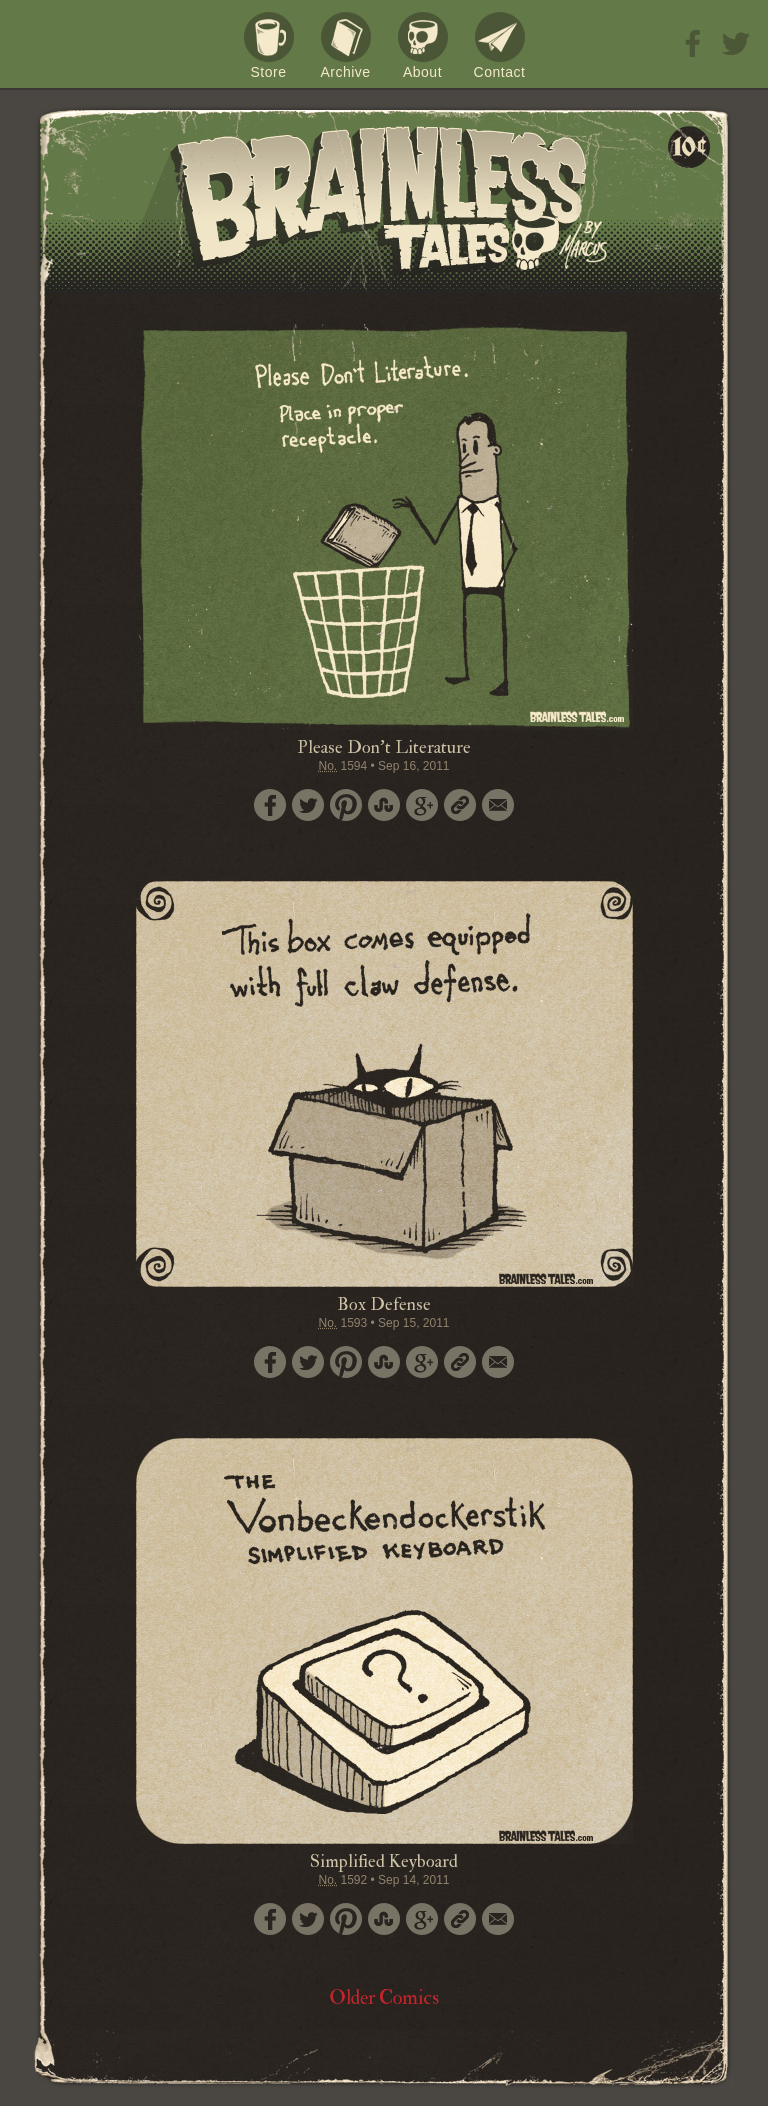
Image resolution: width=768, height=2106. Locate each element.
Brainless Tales (384, 200)
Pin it (346, 805)
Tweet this (308, 805)
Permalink (460, 805)
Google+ (422, 805)
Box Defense (384, 1304)
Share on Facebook (270, 805)
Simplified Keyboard (384, 1861)
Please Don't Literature (384, 747)
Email (498, 805)
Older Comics (384, 1997)
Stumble (384, 805)
